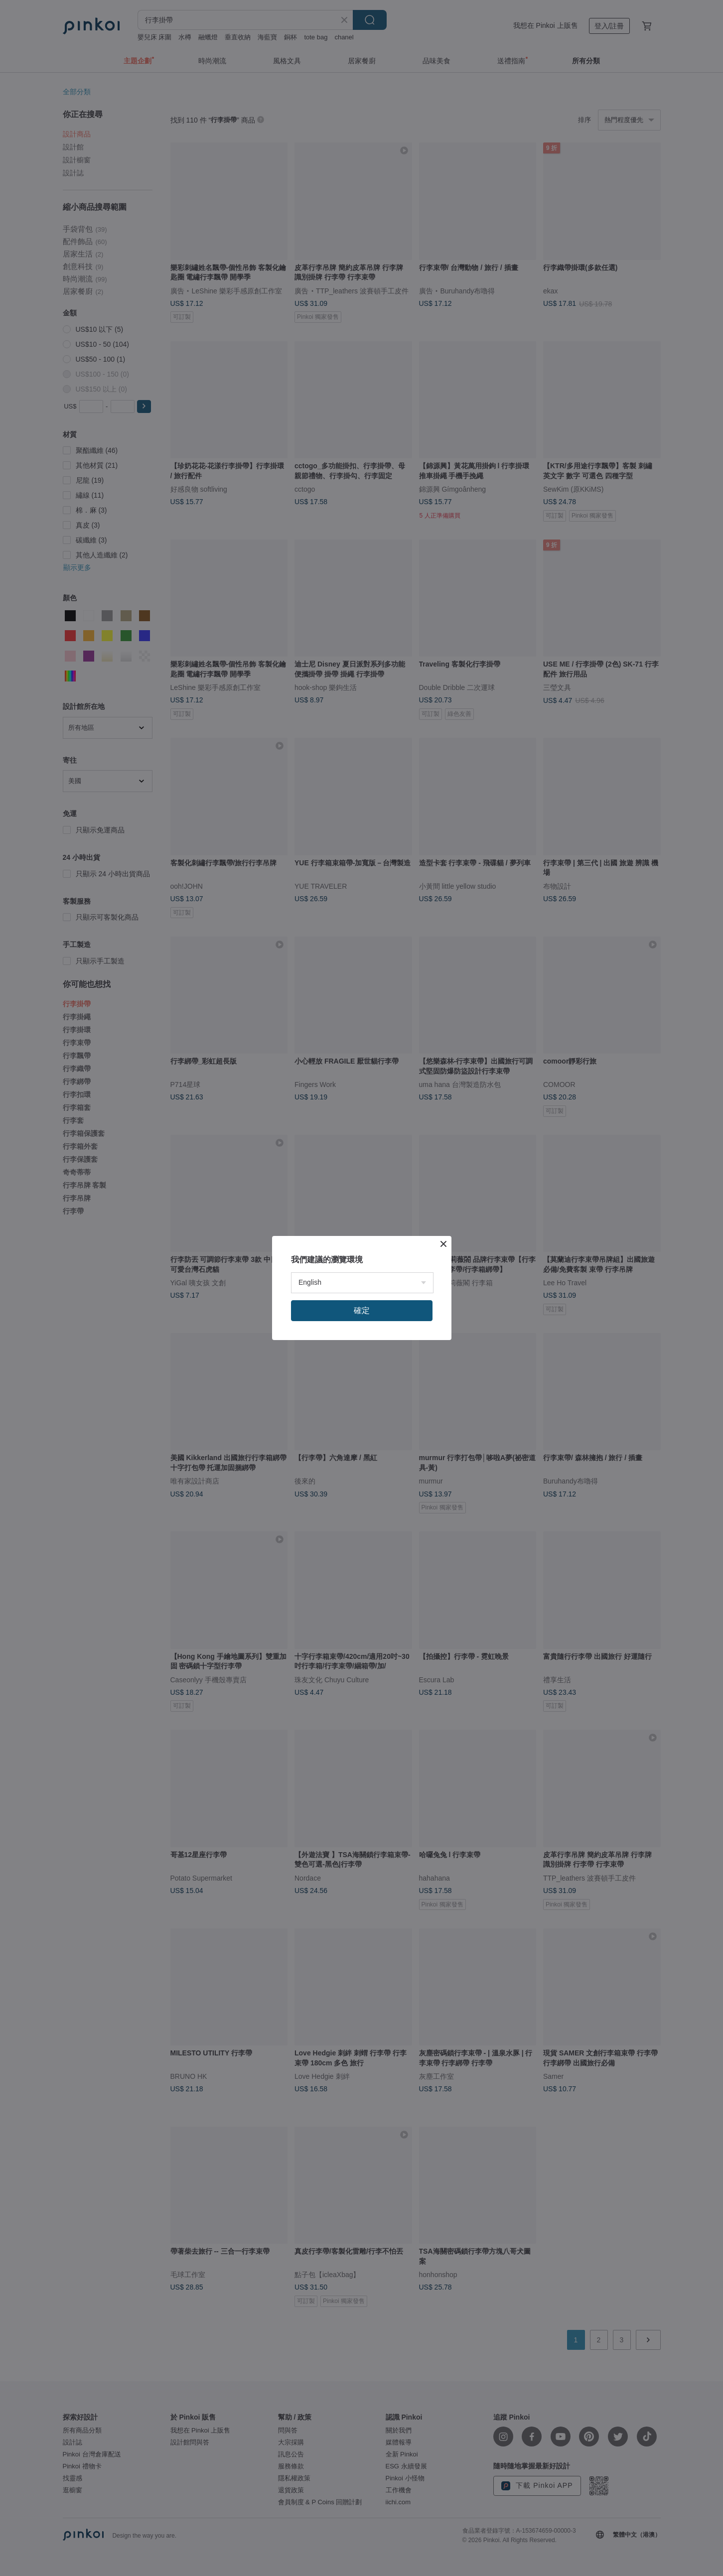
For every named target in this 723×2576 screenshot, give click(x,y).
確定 (362, 1310)
